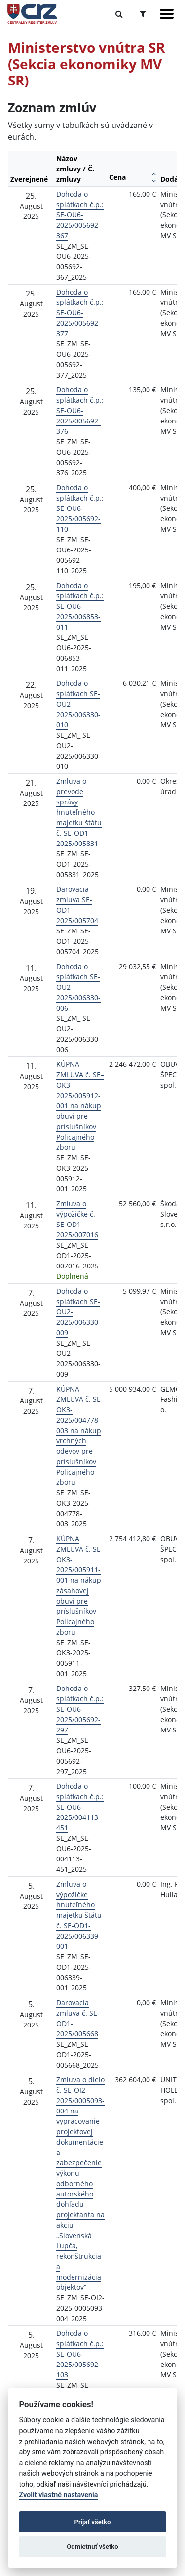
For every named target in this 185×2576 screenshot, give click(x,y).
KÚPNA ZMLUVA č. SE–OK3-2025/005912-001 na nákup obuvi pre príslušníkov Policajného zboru (80, 1105)
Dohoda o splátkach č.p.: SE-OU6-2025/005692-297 (80, 1709)
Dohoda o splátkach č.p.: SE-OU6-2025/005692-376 (80, 410)
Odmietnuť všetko (92, 2546)
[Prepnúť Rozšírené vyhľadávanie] (142, 13)
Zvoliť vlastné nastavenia (58, 2495)
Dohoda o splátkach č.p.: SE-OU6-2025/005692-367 (80, 214)
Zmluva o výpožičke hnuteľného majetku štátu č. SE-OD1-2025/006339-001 (79, 1915)
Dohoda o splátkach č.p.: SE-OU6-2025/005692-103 (80, 2353)
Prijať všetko (92, 2522)
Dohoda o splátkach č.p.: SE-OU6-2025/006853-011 (80, 606)
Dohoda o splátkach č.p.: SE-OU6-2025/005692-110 (80, 508)
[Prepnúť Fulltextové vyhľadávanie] (119, 13)
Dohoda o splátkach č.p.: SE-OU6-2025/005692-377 (80, 312)
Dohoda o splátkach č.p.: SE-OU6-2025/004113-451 (80, 1806)
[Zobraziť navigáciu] (166, 13)
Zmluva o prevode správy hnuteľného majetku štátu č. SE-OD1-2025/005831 (79, 812)
